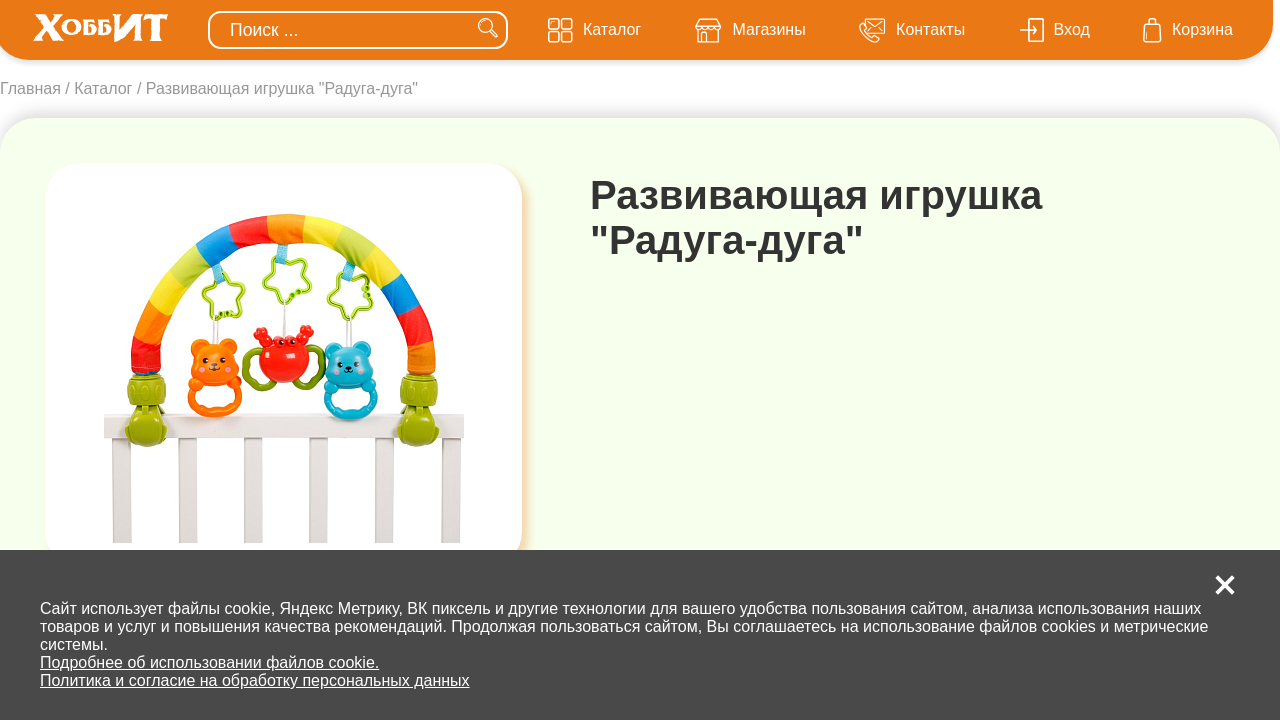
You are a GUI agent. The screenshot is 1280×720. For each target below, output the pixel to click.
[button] (1225, 585)
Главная (30, 88)
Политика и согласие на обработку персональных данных (255, 680)
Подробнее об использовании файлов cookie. (209, 662)
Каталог (103, 88)
